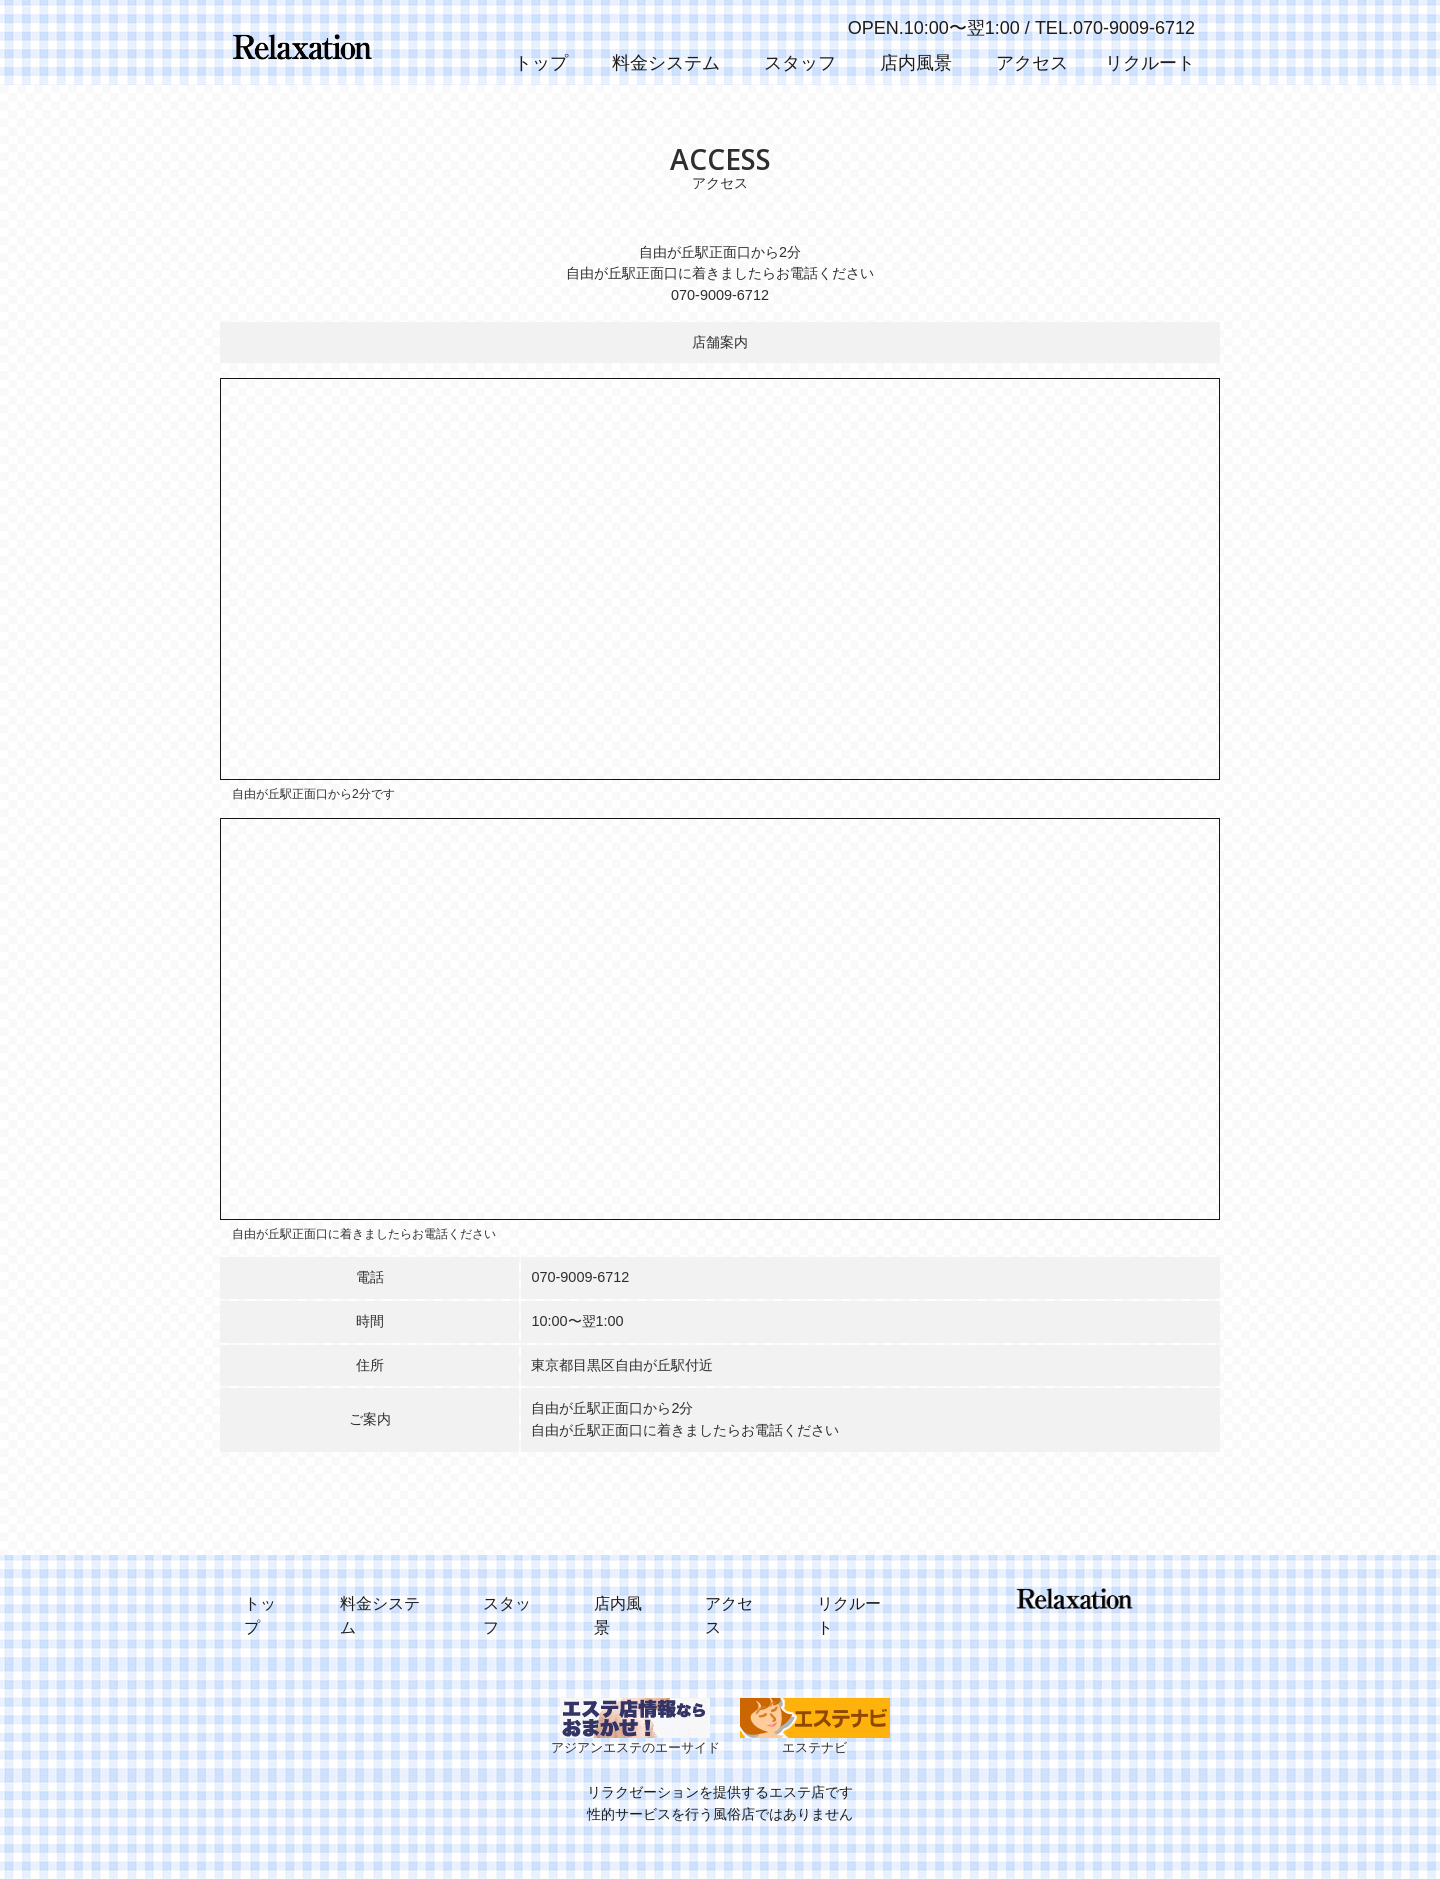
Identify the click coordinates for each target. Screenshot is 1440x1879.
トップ (541, 63)
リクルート (1150, 63)
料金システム (666, 63)
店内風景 (916, 63)
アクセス (1032, 63)
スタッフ (800, 63)
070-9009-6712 (580, 1277)
